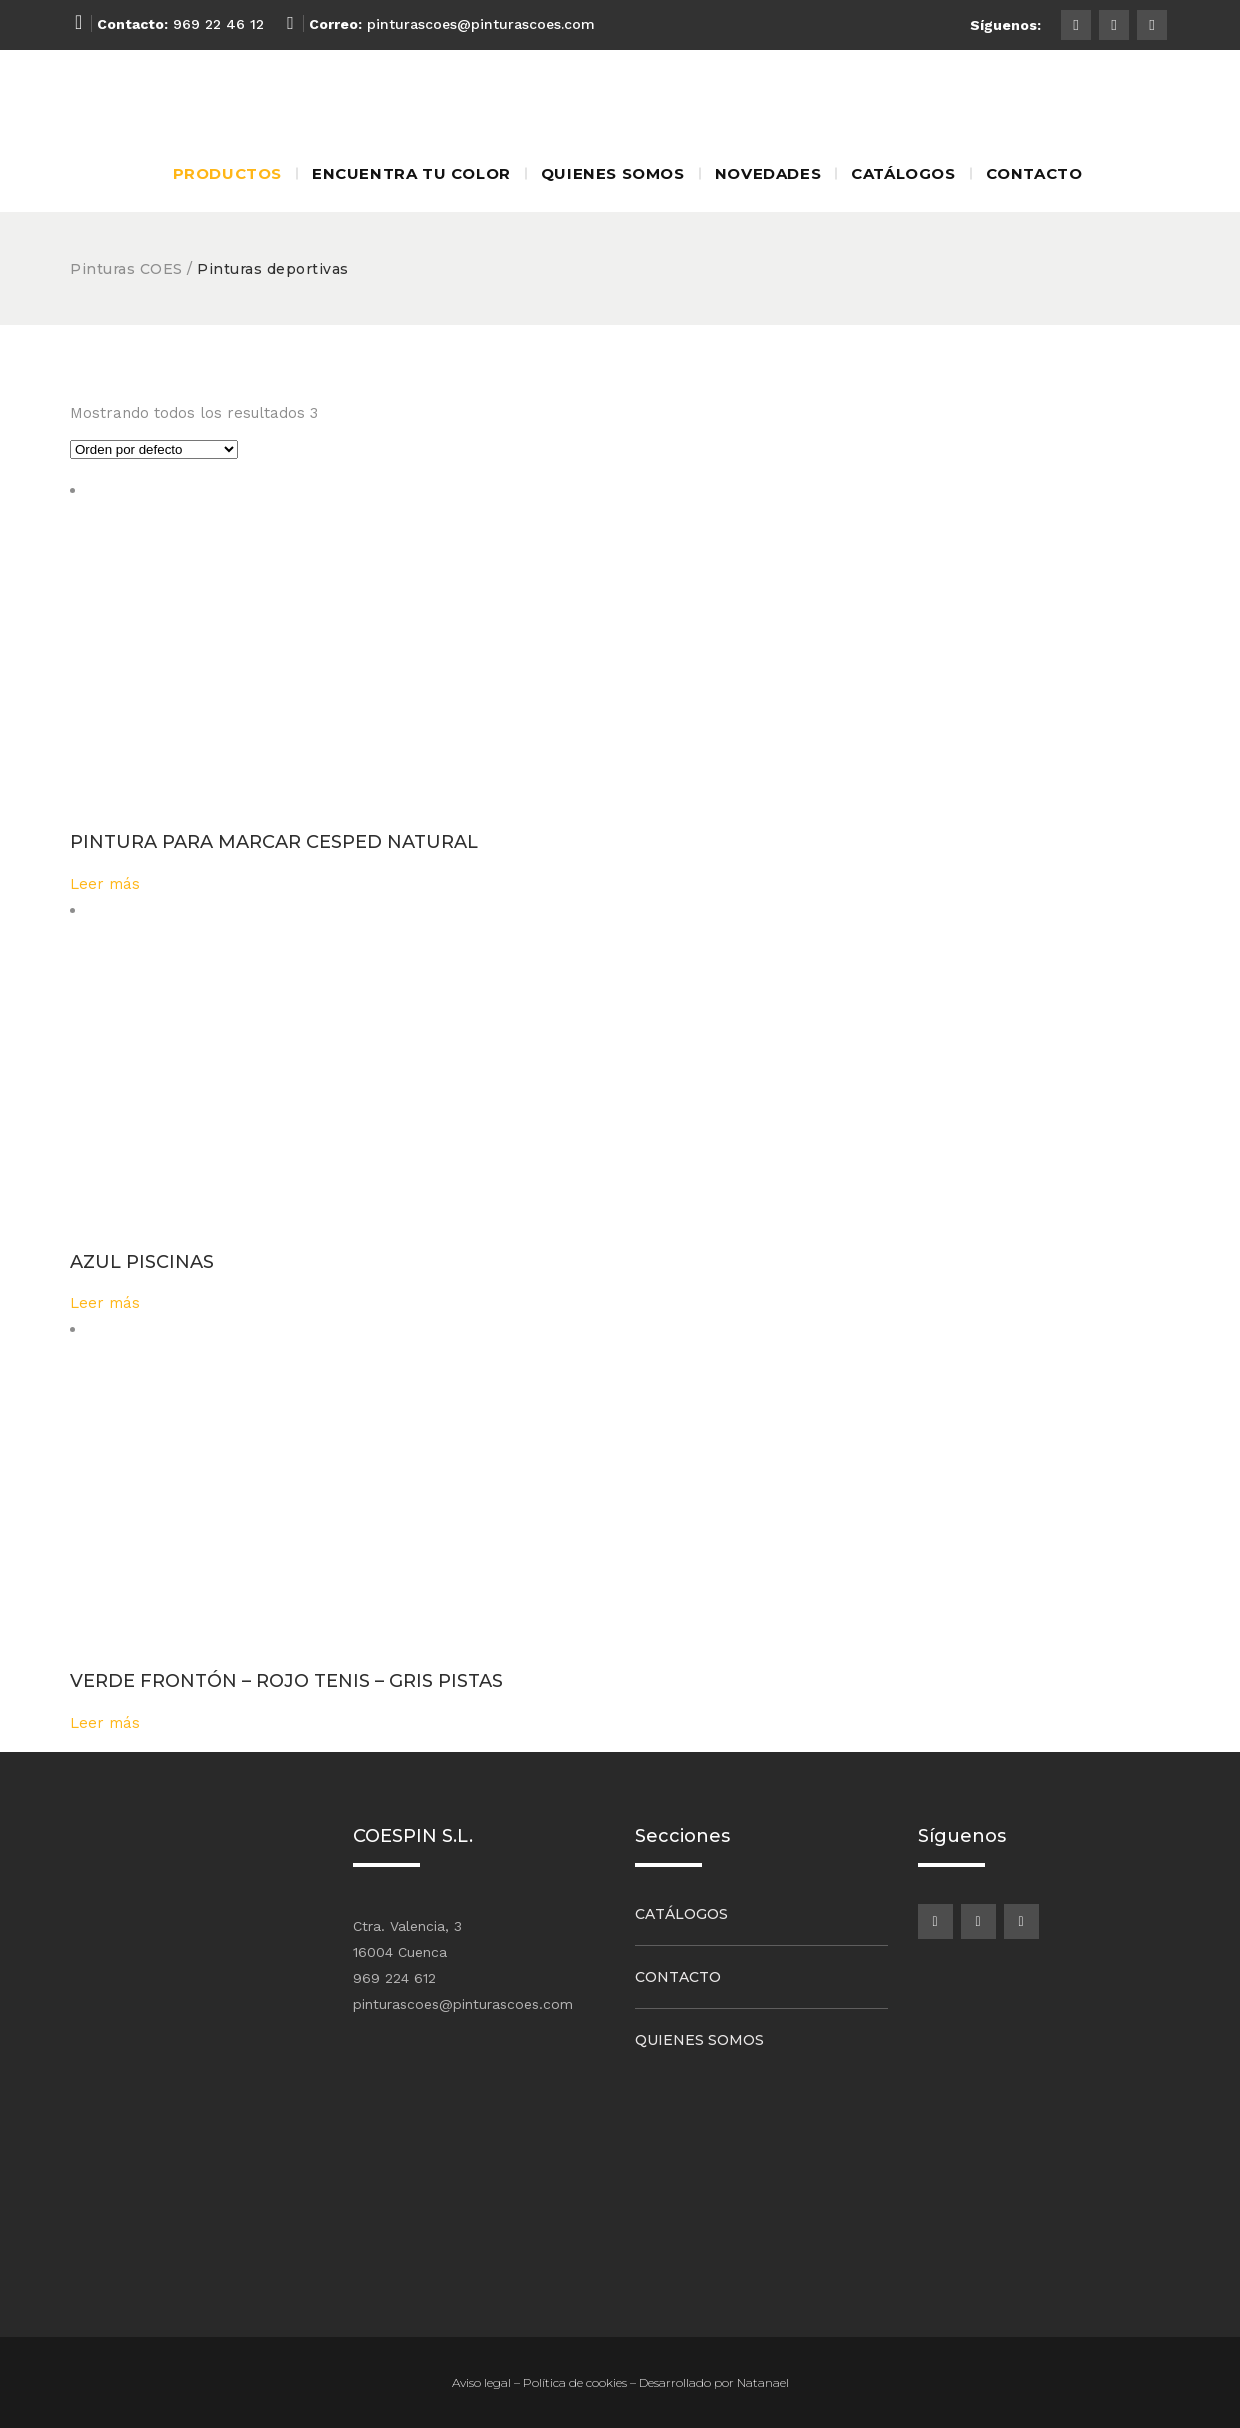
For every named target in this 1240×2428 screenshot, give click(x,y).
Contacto (678, 1977)
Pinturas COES (126, 269)
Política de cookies (575, 2382)
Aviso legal (481, 2382)
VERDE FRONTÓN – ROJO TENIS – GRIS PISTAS (286, 1681)
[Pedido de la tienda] (154, 449)
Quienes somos (699, 2040)
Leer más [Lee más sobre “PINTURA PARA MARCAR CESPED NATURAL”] (105, 884)
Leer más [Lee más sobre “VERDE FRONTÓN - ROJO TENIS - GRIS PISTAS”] (105, 1723)
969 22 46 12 (218, 24)
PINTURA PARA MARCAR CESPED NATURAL (274, 842)
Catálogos (681, 1914)
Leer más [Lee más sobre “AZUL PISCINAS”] (105, 1303)
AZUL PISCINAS (142, 1262)
